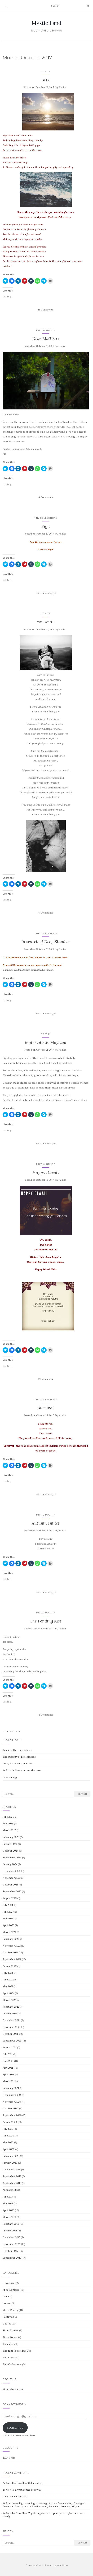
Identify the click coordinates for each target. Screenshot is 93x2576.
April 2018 (8, 2210)
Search (82, 1794)
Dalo (5, 2496)
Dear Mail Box (45, 338)
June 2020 (8, 2135)
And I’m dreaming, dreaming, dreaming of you (53, 2506)
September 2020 (12, 2115)
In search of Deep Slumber (45, 941)
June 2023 (8, 1911)
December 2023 (11, 1871)
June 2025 (8, 1816)
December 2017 (11, 2237)
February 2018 (11, 2223)
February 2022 (11, 2006)
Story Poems (10, 2337)
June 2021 (8, 2061)
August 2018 (10, 2189)
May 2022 (8, 1986)
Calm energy (10, 1777)
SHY (46, 80)
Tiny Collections (45, 518)
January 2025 (10, 1843)
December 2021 (11, 2020)
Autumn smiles (46, 1523)
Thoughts (8, 2357)
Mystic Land (46, 23)
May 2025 (8, 1823)
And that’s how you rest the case (22, 1770)
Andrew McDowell (13, 2483)
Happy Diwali (46, 1172)
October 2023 (10, 1884)
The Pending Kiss (45, 1621)
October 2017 (10, 2250)
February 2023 (11, 1938)
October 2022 (10, 1952)
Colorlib (40, 2565)
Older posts (11, 1731)
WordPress (62, 2565)
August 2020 (10, 2122)
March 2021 (9, 2081)
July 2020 (8, 2128)
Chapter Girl (19, 2496)
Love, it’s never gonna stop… (19, 1763)
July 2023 (8, 1905)
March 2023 (9, 1932)
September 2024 (12, 1857)
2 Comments (45, 1379)
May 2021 (8, 2067)
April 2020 (9, 2149)
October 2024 (10, 1850)
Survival (46, 1408)
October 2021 (10, 2033)
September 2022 (12, 1959)
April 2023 (8, 1925)
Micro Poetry (45, 1514)
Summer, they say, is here (17, 1750)
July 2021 (8, 2054)
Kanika (62, 87)
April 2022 (8, 1993)
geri (5, 2489)
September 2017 (12, 2257)
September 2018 (12, 2183)
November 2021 (11, 2027)
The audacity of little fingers (19, 1756)
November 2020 (12, 2101)
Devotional (9, 2282)
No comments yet (46, 593)
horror (7, 2303)
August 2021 (9, 2047)
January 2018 (10, 2230)
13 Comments (45, 309)
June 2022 (8, 1979)
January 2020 (10, 2162)
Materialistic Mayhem (45, 1042)
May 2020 (8, 2142)
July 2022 (8, 1972)
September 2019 (12, 2176)
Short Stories (11, 2330)
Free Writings (45, 330)
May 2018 (8, 2203)
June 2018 (8, 2196)
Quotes (7, 2323)
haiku (6, 2296)
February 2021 (11, 2088)
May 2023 (8, 1918)
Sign (45, 526)
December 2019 (11, 2169)
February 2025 (11, 1837)
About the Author (13, 2389)
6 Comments (45, 912)
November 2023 (12, 1877)
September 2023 (12, 1891)
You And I (46, 622)
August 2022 (10, 1966)
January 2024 (10, 1864)
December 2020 (12, 2094)
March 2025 (9, 1830)
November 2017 (11, 2244)
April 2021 (8, 2074)
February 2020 (11, 2156)
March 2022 (9, 1999)
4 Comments (45, 497)
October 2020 (11, 2108)
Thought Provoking (14, 2350)
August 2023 (10, 1898)
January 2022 (10, 2013)
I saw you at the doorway (26, 2489)
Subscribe (15, 2427)
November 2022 (12, 1945)
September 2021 (12, 2040)
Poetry (46, 71)
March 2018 (9, 2217)
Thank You (9, 2344)
